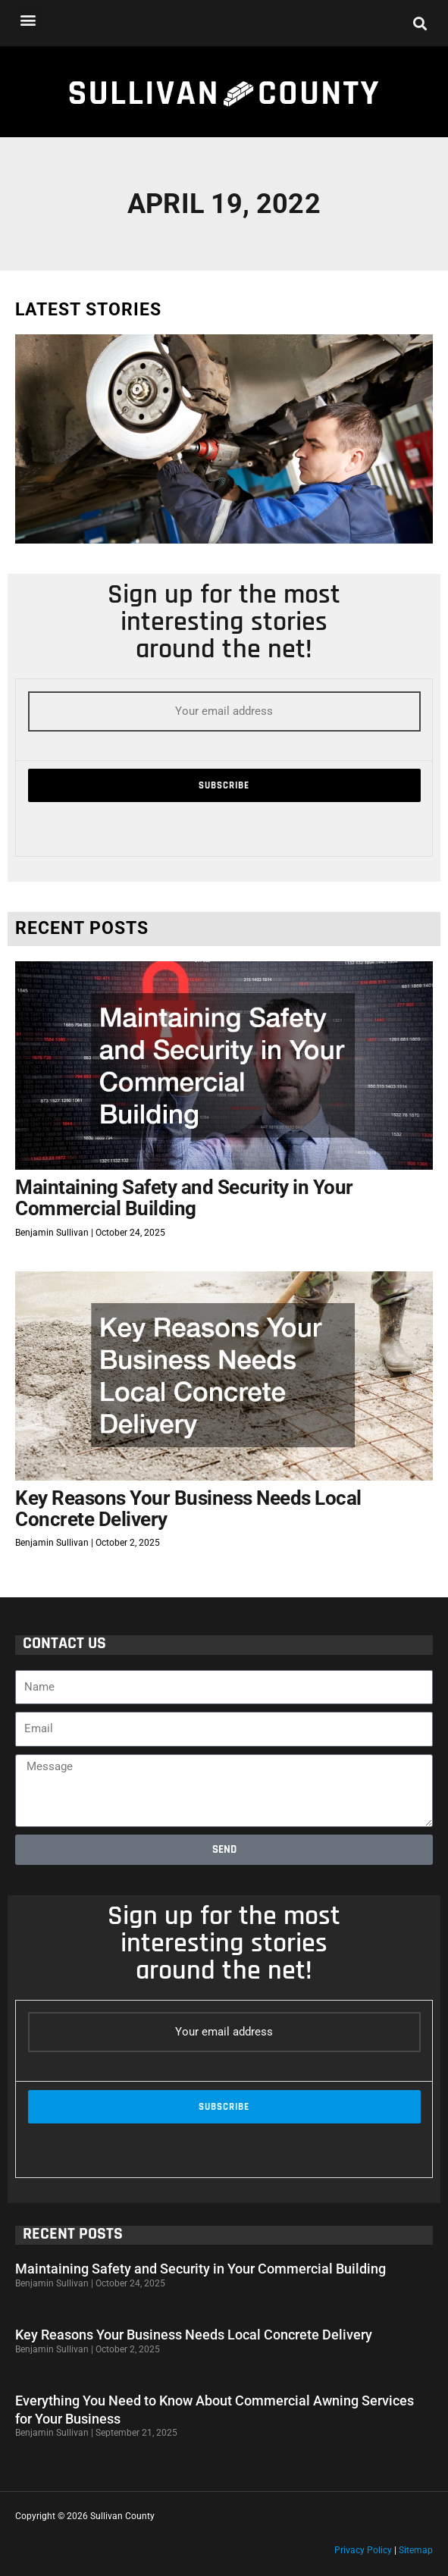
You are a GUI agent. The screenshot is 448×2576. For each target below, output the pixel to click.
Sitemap (416, 2550)
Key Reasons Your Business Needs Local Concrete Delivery (188, 1509)
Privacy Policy (363, 2550)
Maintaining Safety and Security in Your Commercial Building (184, 1198)
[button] (27, 19)
